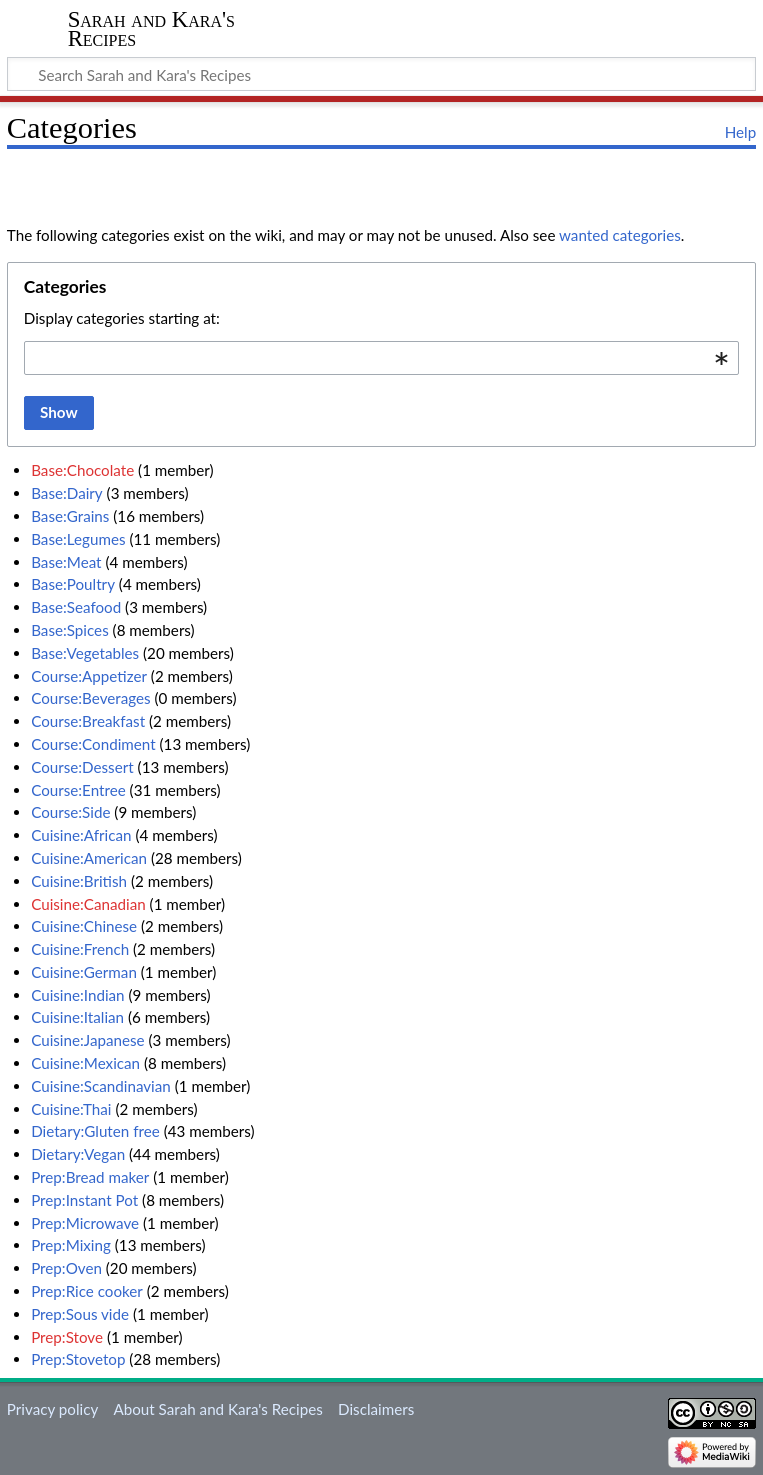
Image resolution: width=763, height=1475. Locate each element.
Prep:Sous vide (80, 1314)
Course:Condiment (93, 744)
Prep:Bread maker (90, 1177)
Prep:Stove (67, 1337)
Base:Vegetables (85, 653)
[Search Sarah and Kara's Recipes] (381, 74)
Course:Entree (78, 790)
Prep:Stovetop (78, 1359)
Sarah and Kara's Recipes (151, 29)
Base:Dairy (67, 493)
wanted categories (620, 235)
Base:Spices (70, 630)
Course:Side (70, 812)
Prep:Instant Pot (84, 1200)
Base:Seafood (76, 607)
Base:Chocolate (82, 470)
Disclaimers (376, 1409)
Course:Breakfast (88, 721)
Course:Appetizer (89, 676)
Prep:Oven (66, 1268)
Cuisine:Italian (77, 1017)
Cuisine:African (81, 835)
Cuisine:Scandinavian (101, 1086)
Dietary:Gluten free (95, 1131)
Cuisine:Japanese (87, 1040)
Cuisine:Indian (77, 995)
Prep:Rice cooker (87, 1291)
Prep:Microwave (85, 1223)
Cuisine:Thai (71, 1109)
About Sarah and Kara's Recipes (217, 1409)
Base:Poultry (73, 584)
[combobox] (381, 358)
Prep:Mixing (71, 1245)
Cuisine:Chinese (84, 926)
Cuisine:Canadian (88, 904)
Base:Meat (66, 562)
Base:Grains (70, 516)
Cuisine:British (79, 881)
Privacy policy (52, 1409)
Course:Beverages (90, 698)
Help (740, 132)
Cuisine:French (80, 949)
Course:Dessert (82, 767)
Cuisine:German (84, 972)
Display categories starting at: (122, 318)
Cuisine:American (89, 858)
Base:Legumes (78, 539)
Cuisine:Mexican (85, 1063)
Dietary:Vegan (78, 1154)
